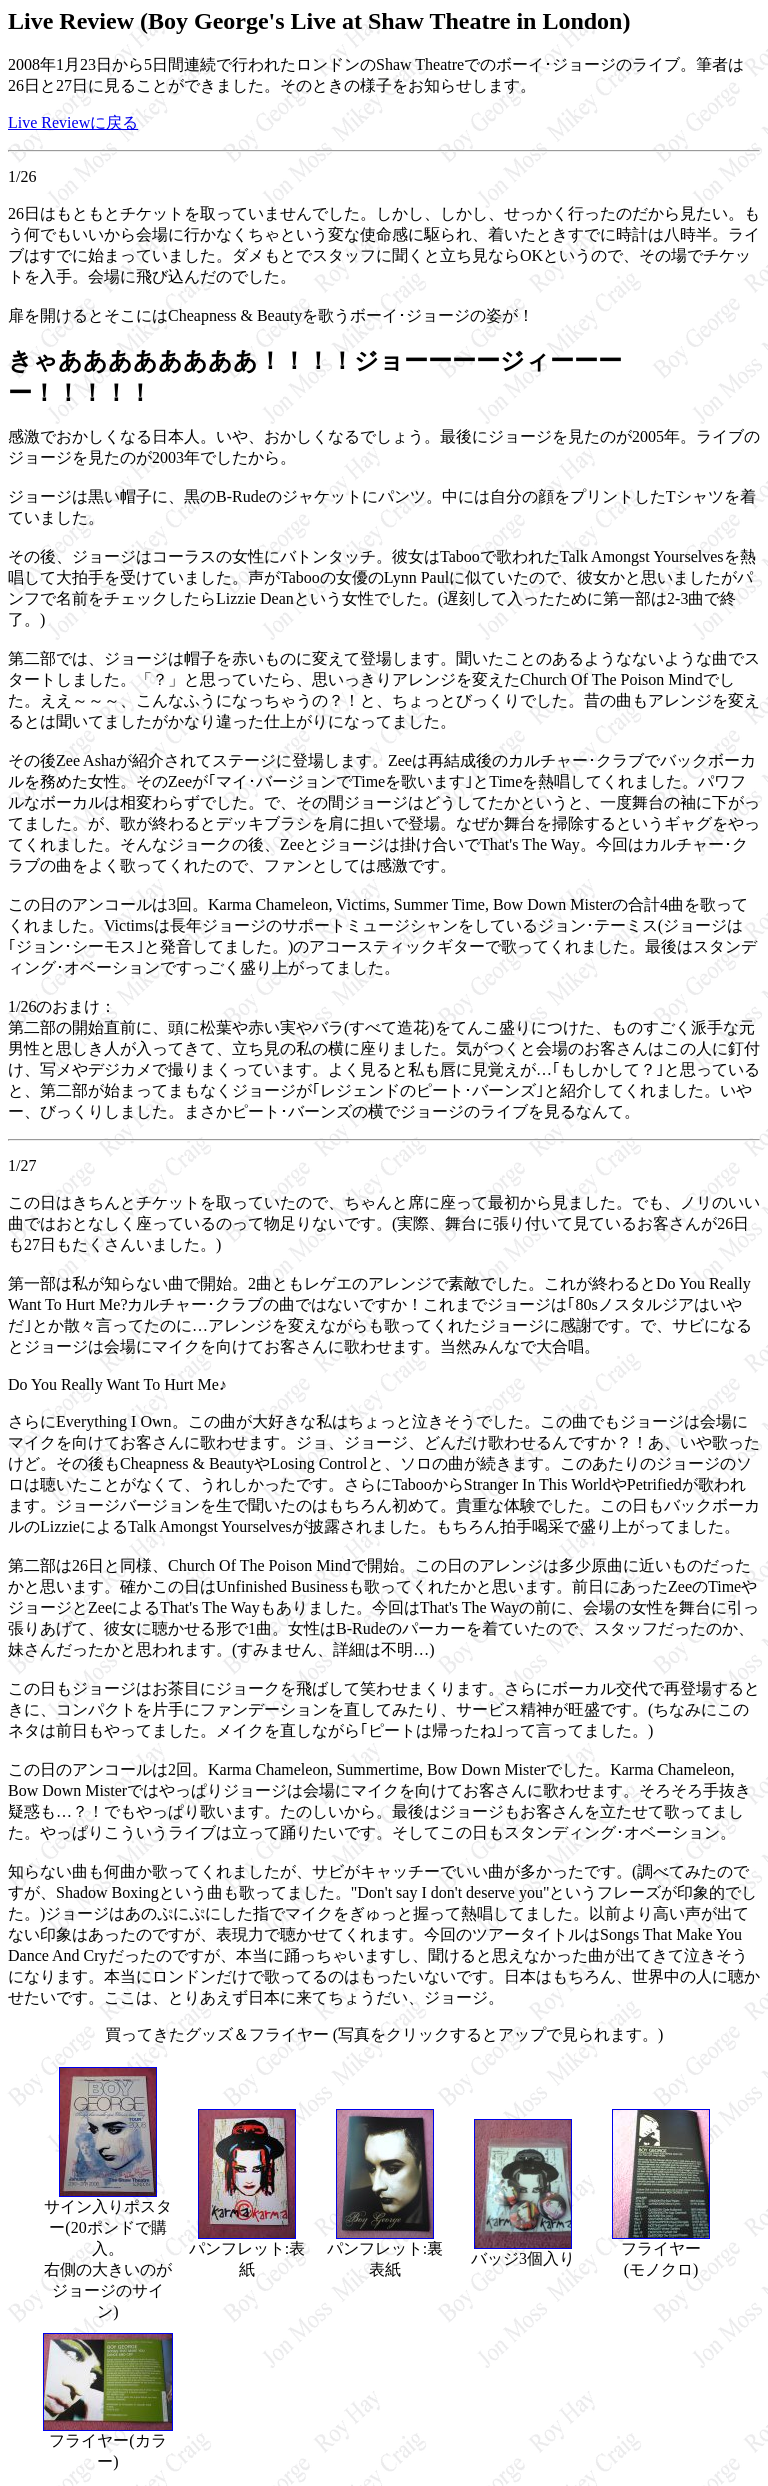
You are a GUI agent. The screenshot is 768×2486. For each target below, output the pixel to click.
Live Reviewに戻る (73, 122)
